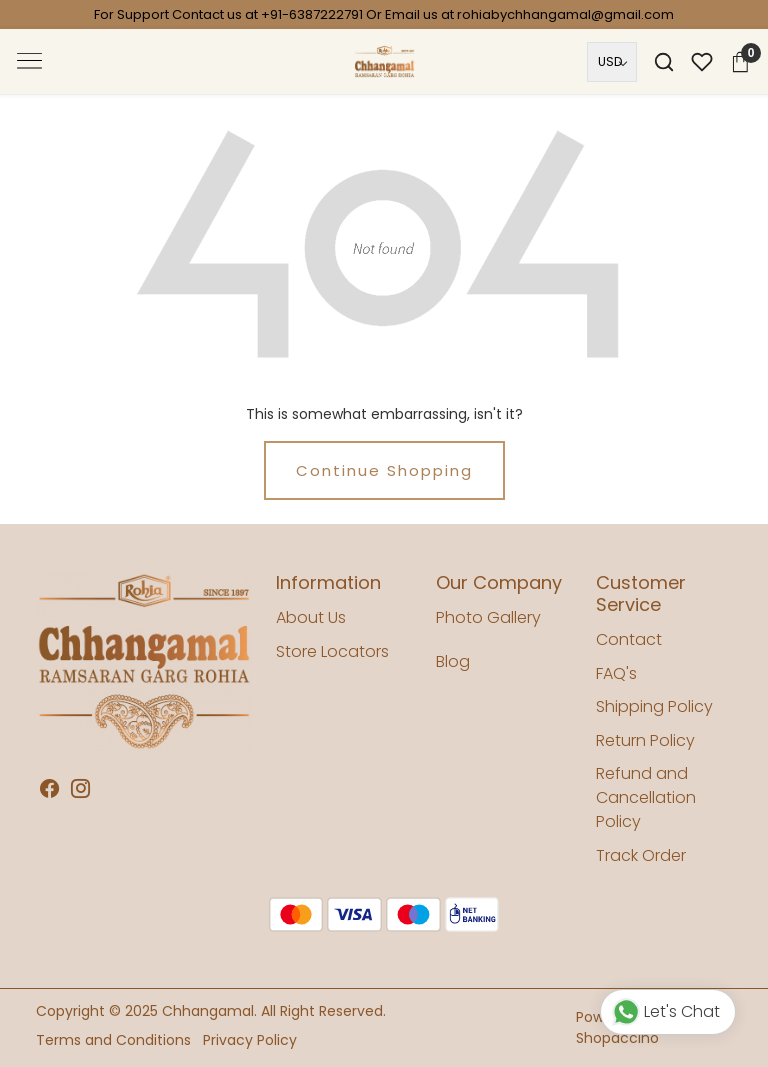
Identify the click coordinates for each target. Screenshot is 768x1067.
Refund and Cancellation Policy (646, 797)
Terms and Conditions (113, 1040)
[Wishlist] (702, 62)
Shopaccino (617, 1038)
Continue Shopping (384, 470)
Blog (453, 661)
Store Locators (332, 651)
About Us (311, 617)
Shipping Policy (654, 706)
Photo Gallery (488, 617)
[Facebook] (49, 789)
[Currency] (612, 62)
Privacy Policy (250, 1040)
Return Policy (645, 740)
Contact (629, 639)
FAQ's (616, 673)
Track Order (641, 855)
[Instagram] (80, 789)
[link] (664, 62)
